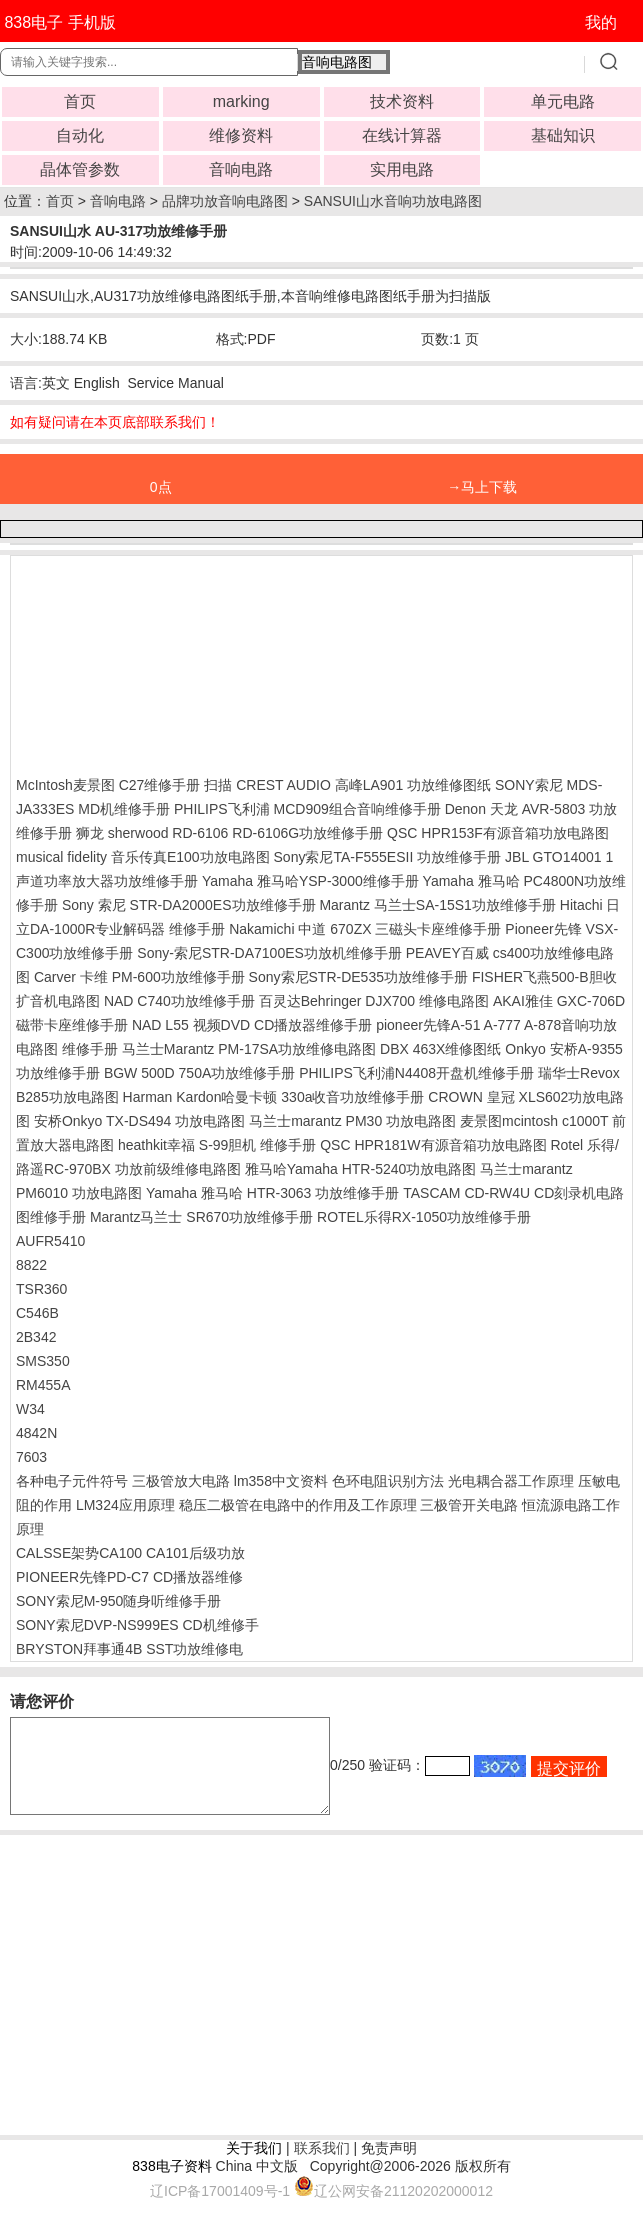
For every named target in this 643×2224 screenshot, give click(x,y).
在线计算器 (402, 135)
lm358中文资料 (281, 1481)
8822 (31, 1265)
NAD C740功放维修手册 (179, 1001)
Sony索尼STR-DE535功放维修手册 (358, 977)
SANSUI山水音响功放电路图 (393, 201)
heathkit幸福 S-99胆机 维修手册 (217, 1145)
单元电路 (563, 101)
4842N (36, 1433)
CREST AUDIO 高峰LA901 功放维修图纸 (363, 785)
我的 (601, 22)
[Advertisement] (176, 661)
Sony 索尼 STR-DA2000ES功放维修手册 (189, 905)
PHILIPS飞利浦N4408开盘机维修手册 (416, 1073)
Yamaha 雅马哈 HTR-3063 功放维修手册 (272, 1193)
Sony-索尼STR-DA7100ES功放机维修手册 (269, 953)
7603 (31, 1457)
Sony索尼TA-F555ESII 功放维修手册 (388, 857)
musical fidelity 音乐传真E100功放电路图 (143, 857)
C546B (37, 1313)
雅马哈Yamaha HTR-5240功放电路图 (361, 1169)
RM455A (43, 1385)
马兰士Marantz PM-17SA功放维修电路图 (249, 1049)
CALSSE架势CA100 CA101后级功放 (130, 1553)
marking (241, 101)
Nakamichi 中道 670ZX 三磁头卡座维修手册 (365, 929)
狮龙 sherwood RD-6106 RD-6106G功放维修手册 (229, 833)
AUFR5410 (50, 1241)
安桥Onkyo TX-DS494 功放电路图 (139, 1121)
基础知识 (563, 135)
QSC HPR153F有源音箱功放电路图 (498, 833)
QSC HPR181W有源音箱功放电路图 (433, 1145)
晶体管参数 (80, 169)
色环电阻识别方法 (388, 1481)
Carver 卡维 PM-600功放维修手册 (139, 977)
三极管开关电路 (469, 1505)
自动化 (80, 135)
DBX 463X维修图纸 (440, 1049)
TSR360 (41, 1289)
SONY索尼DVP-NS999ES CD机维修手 (137, 1625)
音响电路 (241, 169)
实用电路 (402, 169)
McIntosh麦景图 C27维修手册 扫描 (124, 785)
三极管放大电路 (181, 1481)
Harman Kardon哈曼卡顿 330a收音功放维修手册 (274, 1097)
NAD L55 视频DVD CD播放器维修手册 (252, 1025)
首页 (80, 101)
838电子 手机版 (59, 22)
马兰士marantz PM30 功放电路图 (352, 1121)
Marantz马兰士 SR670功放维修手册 (201, 1217)
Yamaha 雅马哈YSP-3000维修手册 (310, 881)
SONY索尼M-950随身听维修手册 (118, 1601)
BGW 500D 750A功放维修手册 (199, 1073)
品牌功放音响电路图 (225, 201)
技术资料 (402, 101)
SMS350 (43, 1361)
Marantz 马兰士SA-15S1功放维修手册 (437, 905)
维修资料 (241, 135)
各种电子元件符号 (72, 1481)
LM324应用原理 (125, 1505)
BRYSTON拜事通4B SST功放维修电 (129, 1649)
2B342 (36, 1337)
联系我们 (322, 2166)
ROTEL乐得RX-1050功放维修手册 (424, 1217)
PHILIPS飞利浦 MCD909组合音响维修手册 (307, 809)
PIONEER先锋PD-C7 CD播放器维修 (129, 1577)
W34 (30, 1409)
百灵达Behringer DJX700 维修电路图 (374, 1001)
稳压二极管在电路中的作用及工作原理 (298, 1505)
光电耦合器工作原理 (511, 1481)
